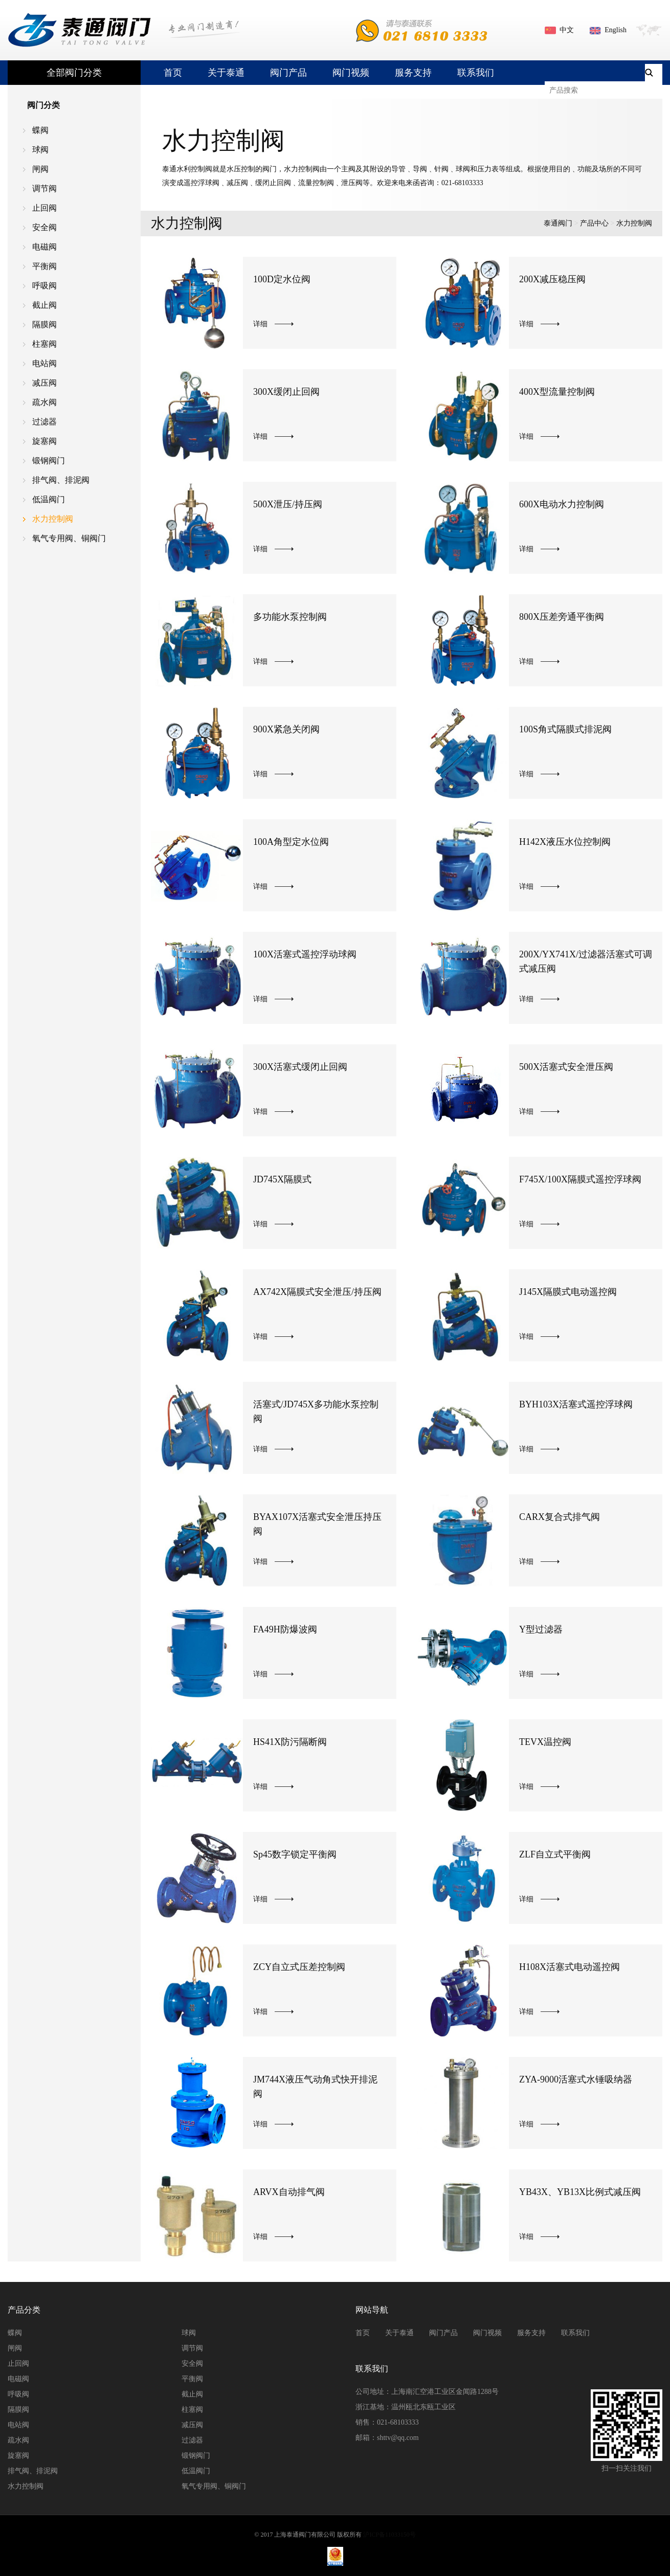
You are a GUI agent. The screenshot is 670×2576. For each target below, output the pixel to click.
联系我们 (475, 73)
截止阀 (44, 305)
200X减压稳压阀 (552, 279)
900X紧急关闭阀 (286, 729)
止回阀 (44, 208)
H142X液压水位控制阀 (565, 842)
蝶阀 (40, 130)
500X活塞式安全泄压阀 (566, 1067)
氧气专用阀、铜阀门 (69, 538)
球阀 (40, 149)
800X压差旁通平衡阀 (561, 617)
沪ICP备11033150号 (389, 2534)
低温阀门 (48, 499)
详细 (260, 324)
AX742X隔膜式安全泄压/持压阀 (317, 1292)
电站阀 (44, 363)
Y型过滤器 (541, 1629)
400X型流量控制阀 (557, 392)
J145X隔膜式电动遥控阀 (568, 1292)
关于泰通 (226, 73)
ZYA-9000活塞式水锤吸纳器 (575, 2079)
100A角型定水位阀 (291, 842)
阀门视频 (350, 73)
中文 (567, 30)
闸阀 (40, 169)
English (616, 30)
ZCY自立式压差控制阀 (299, 1967)
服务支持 (413, 73)
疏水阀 (44, 402)
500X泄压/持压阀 (287, 504)
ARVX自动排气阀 (289, 2192)
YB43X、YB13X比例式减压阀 (580, 2192)
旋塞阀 (44, 441)
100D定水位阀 (281, 279)
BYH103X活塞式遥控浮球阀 (576, 1404)
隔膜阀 (44, 324)
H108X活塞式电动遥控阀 (569, 1967)
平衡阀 (44, 266)
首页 (173, 73)
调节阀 (44, 188)
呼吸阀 (44, 285)
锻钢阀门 (48, 460)
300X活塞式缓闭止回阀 (300, 1067)
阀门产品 (288, 73)
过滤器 (44, 421)
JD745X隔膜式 (282, 1179)
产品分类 (24, 2309)
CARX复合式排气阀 (559, 1517)
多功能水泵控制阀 (290, 617)
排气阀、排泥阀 (61, 480)
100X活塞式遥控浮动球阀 (304, 954)
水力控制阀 (52, 518)
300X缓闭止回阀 (286, 392)
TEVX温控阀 (545, 1742)
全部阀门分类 (74, 73)
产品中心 (594, 223)
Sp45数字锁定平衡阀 (295, 1854)
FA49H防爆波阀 (285, 1629)
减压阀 (44, 382)
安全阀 (44, 227)
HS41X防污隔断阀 (290, 1742)
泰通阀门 (558, 223)
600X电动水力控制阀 (561, 504)
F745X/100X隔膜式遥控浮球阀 (580, 1179)
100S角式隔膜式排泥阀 (565, 729)
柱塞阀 (44, 344)
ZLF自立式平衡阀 (555, 1854)
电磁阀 (44, 246)
